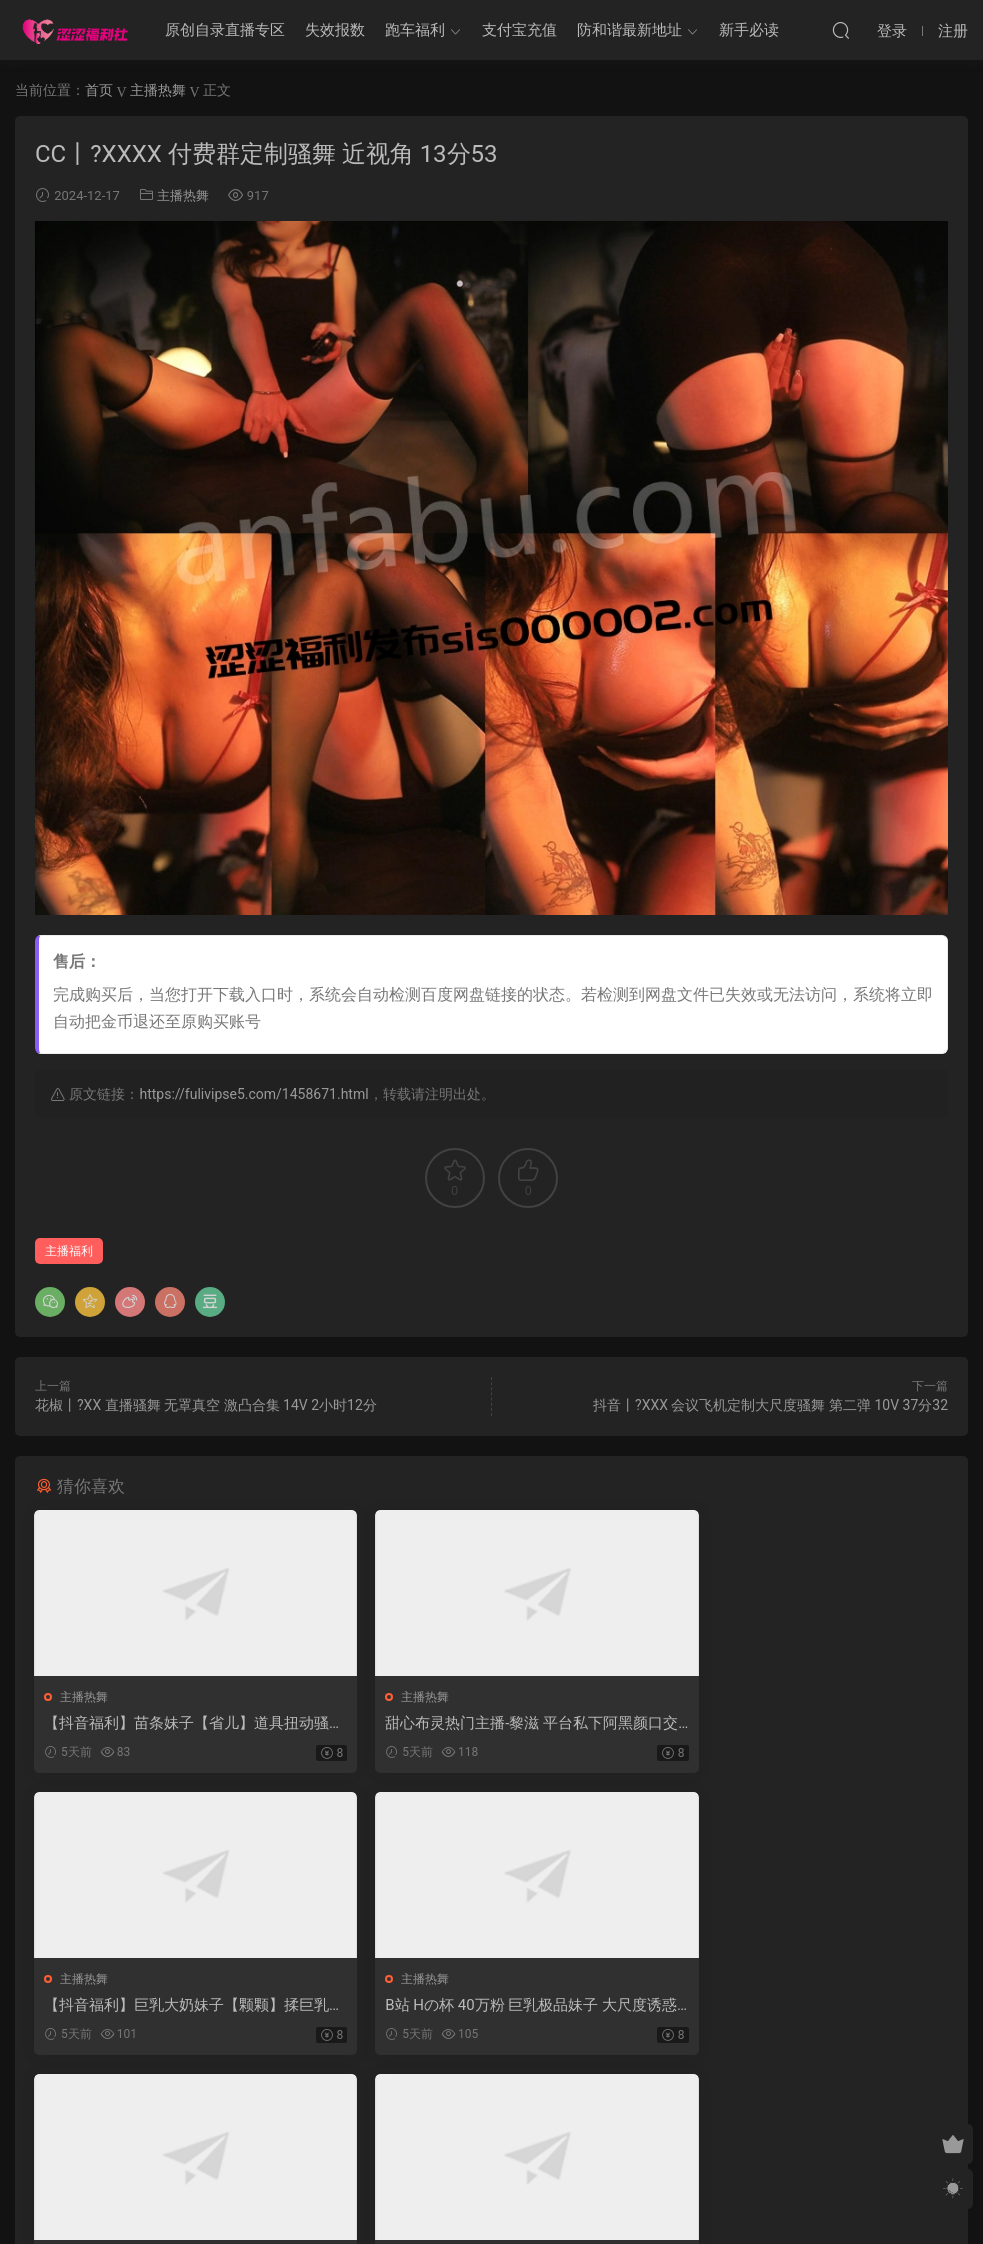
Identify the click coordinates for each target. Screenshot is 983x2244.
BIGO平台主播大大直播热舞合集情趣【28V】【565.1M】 (800, 2006)
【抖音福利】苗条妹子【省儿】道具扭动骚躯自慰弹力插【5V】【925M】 (180, 1723)
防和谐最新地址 (629, 30)
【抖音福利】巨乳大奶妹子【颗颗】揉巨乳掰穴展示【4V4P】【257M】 (802, 1723)
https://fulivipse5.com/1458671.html (253, 1094)
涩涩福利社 (75, 30)
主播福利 (69, 1251)
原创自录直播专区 (225, 30)
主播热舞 (183, 195)
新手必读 (749, 30)
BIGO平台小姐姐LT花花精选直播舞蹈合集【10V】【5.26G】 (485, 2006)
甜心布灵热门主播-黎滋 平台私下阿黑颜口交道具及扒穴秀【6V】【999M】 (487, 1723)
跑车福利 (415, 30)
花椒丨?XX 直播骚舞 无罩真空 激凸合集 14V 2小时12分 (206, 1405)
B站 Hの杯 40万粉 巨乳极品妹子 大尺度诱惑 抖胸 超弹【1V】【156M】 (176, 2006)
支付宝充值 (519, 30)
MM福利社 (491, 2195)
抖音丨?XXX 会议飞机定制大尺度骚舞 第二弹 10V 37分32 (770, 1405)
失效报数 (335, 30)
